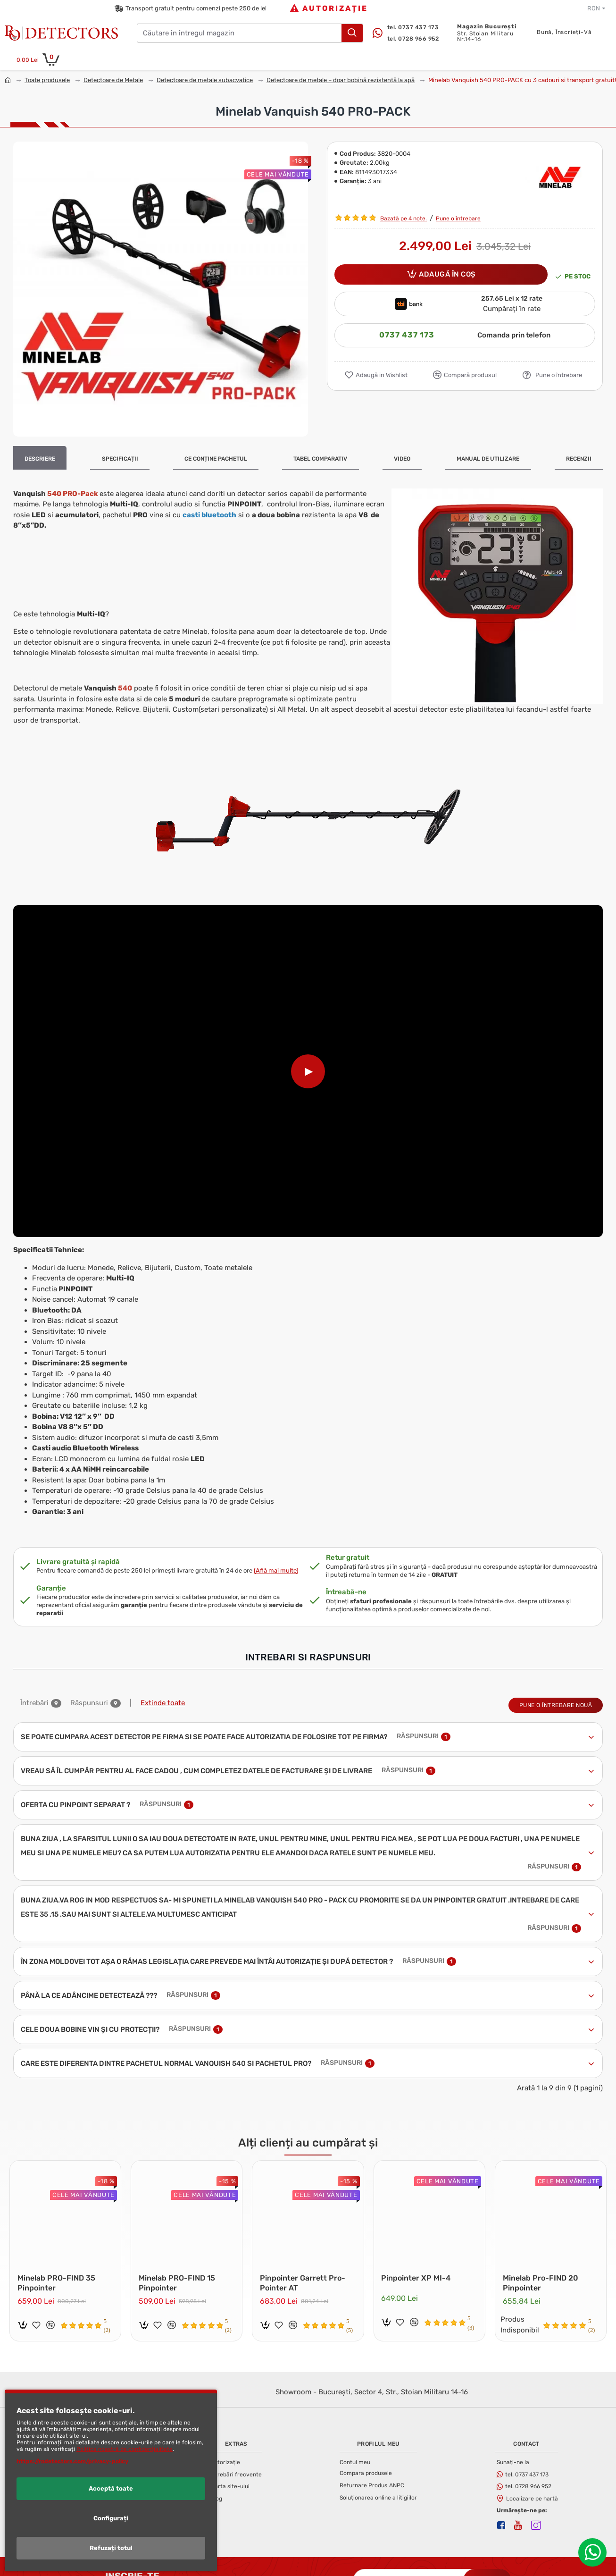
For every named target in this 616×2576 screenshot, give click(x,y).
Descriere (40, 458)
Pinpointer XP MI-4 (418, 2264)
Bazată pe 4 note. (403, 218)
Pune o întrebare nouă (555, 1694)
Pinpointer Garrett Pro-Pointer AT (304, 2269)
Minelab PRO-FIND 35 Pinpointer (58, 2269)
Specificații (120, 458)
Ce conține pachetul (215, 458)
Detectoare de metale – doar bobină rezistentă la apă (340, 80)
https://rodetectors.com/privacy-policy (72, 2461)
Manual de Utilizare (488, 458)
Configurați (110, 2518)
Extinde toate (163, 1691)
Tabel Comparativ (320, 458)
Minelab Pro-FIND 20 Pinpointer (542, 2269)
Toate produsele (47, 80)
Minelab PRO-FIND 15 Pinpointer (179, 2269)
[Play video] (308, 1071)
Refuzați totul (111, 2547)
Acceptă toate (111, 2488)
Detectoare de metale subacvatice (205, 80)
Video (402, 458)
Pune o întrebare (458, 218)
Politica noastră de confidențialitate (124, 2449)
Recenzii (578, 458)
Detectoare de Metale (113, 80)
